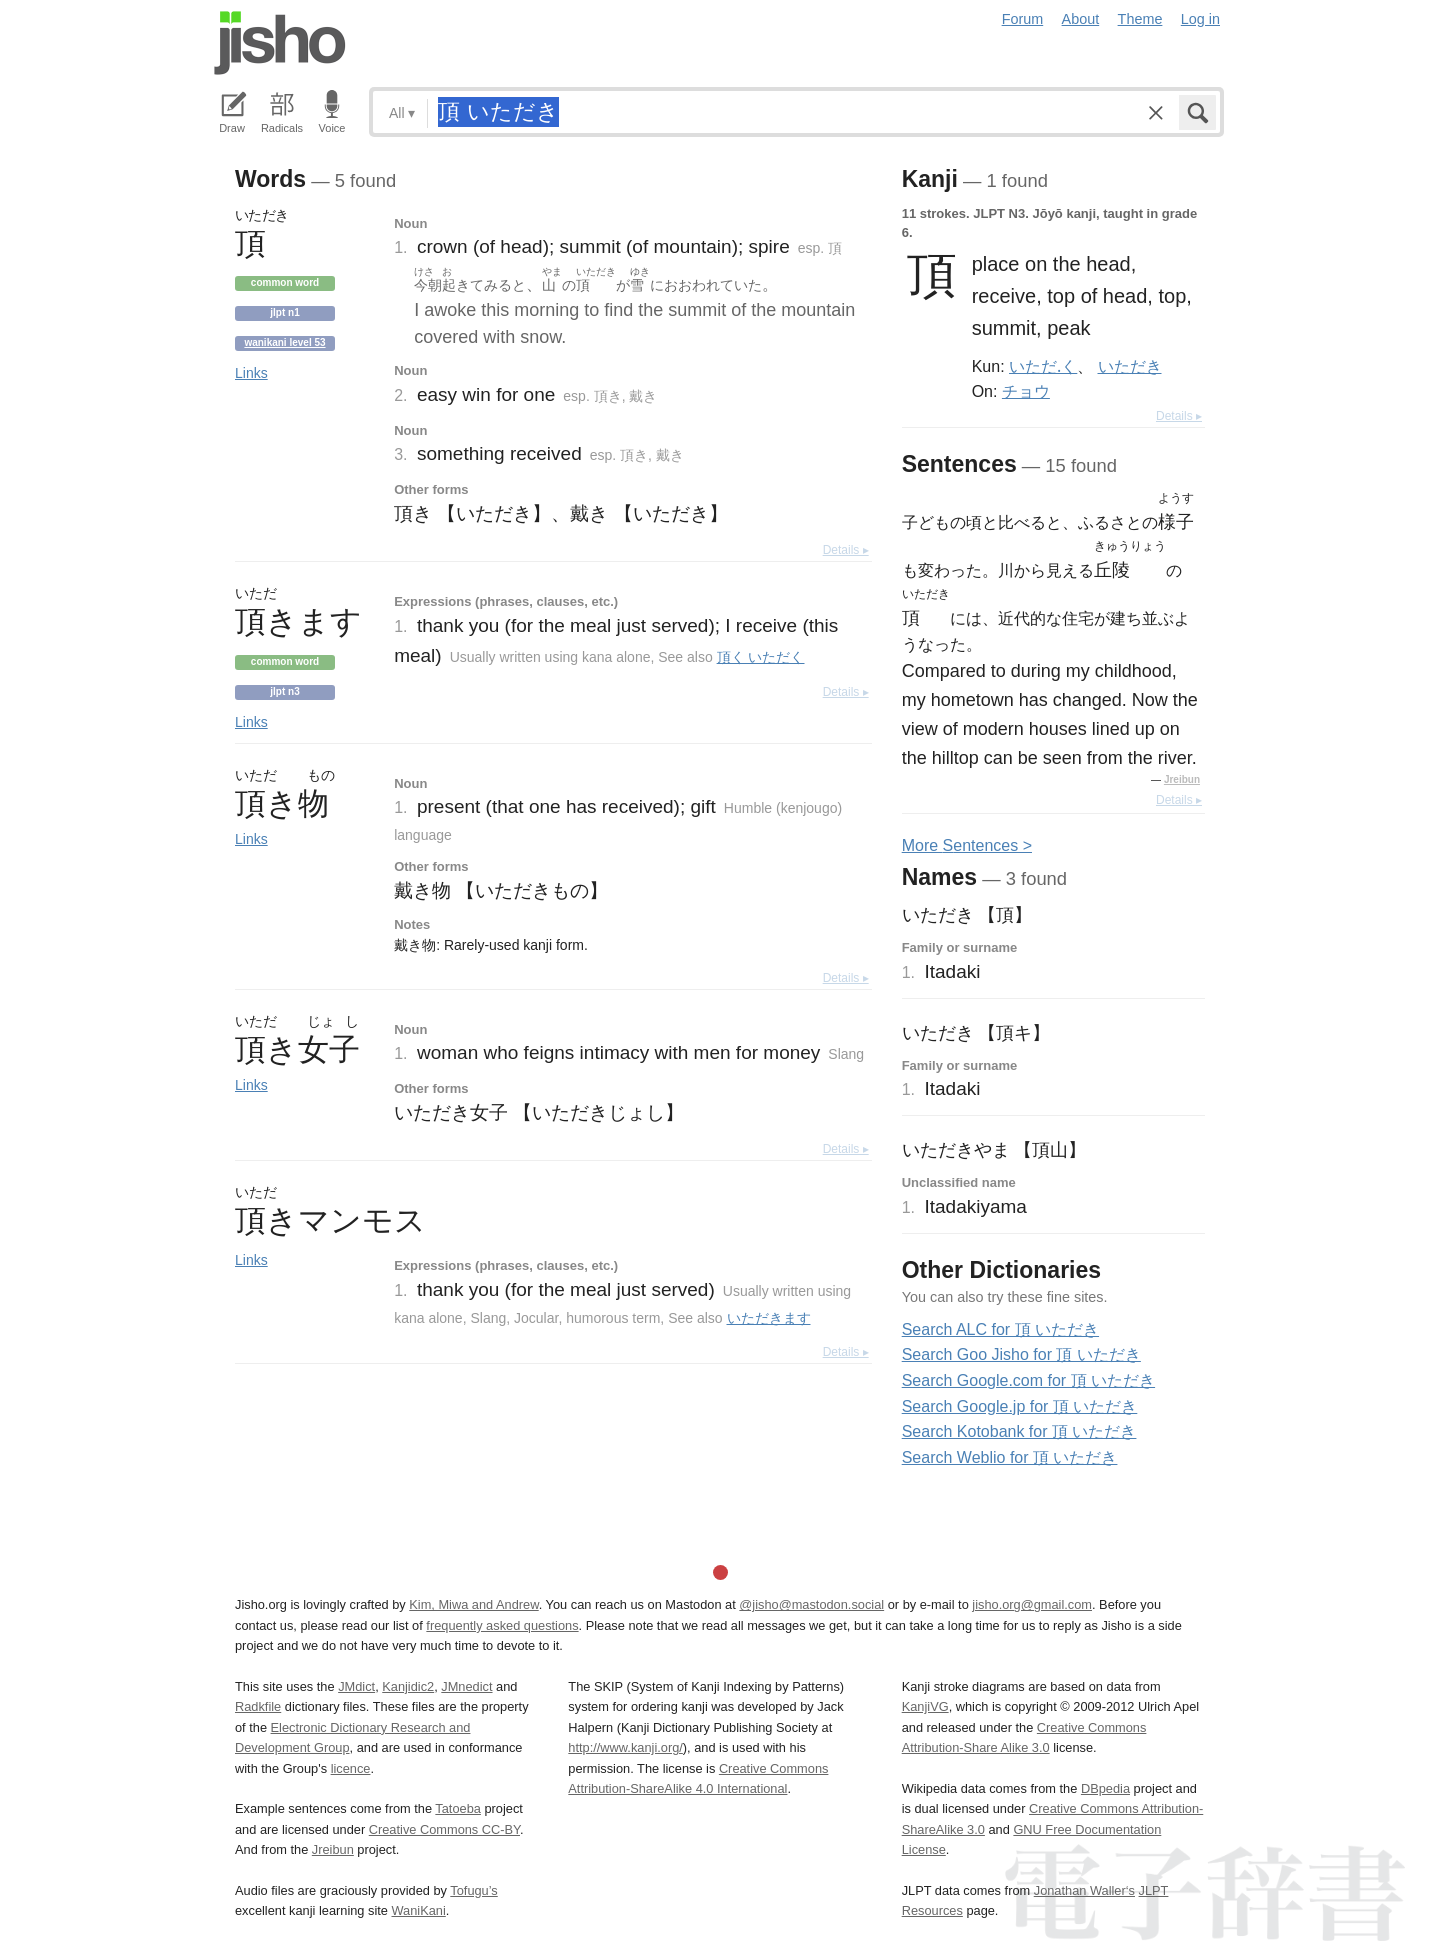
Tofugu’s (473, 1890)
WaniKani (419, 1910)
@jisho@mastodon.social (811, 1604)
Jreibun (1182, 779)
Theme (1140, 19)
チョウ (1026, 391)
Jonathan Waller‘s (1084, 1890)
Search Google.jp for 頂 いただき (1020, 1406)
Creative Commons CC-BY (444, 1829)
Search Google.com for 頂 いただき (1028, 1380)
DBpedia (1105, 1788)
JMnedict (466, 1686)
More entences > (967, 845)
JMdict (356, 1686)
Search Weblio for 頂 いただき (1010, 1457)
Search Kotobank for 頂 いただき (1019, 1431)
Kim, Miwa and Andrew (473, 1604)
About (1081, 19)
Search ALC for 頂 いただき (1000, 1329)
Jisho (280, 43)
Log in (1200, 19)
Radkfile (258, 1706)
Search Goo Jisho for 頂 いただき (1021, 1354)
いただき (1130, 366)
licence (351, 1768)
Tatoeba (458, 1808)
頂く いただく (761, 657)
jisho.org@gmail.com (1032, 1604)
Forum (1023, 19)
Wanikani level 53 (284, 342)
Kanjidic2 (408, 1686)
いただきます (769, 1318)
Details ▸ (846, 550)
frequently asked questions (502, 1625)
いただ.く (1043, 366)
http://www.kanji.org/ (625, 1747)
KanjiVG (925, 1706)
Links (251, 373)
